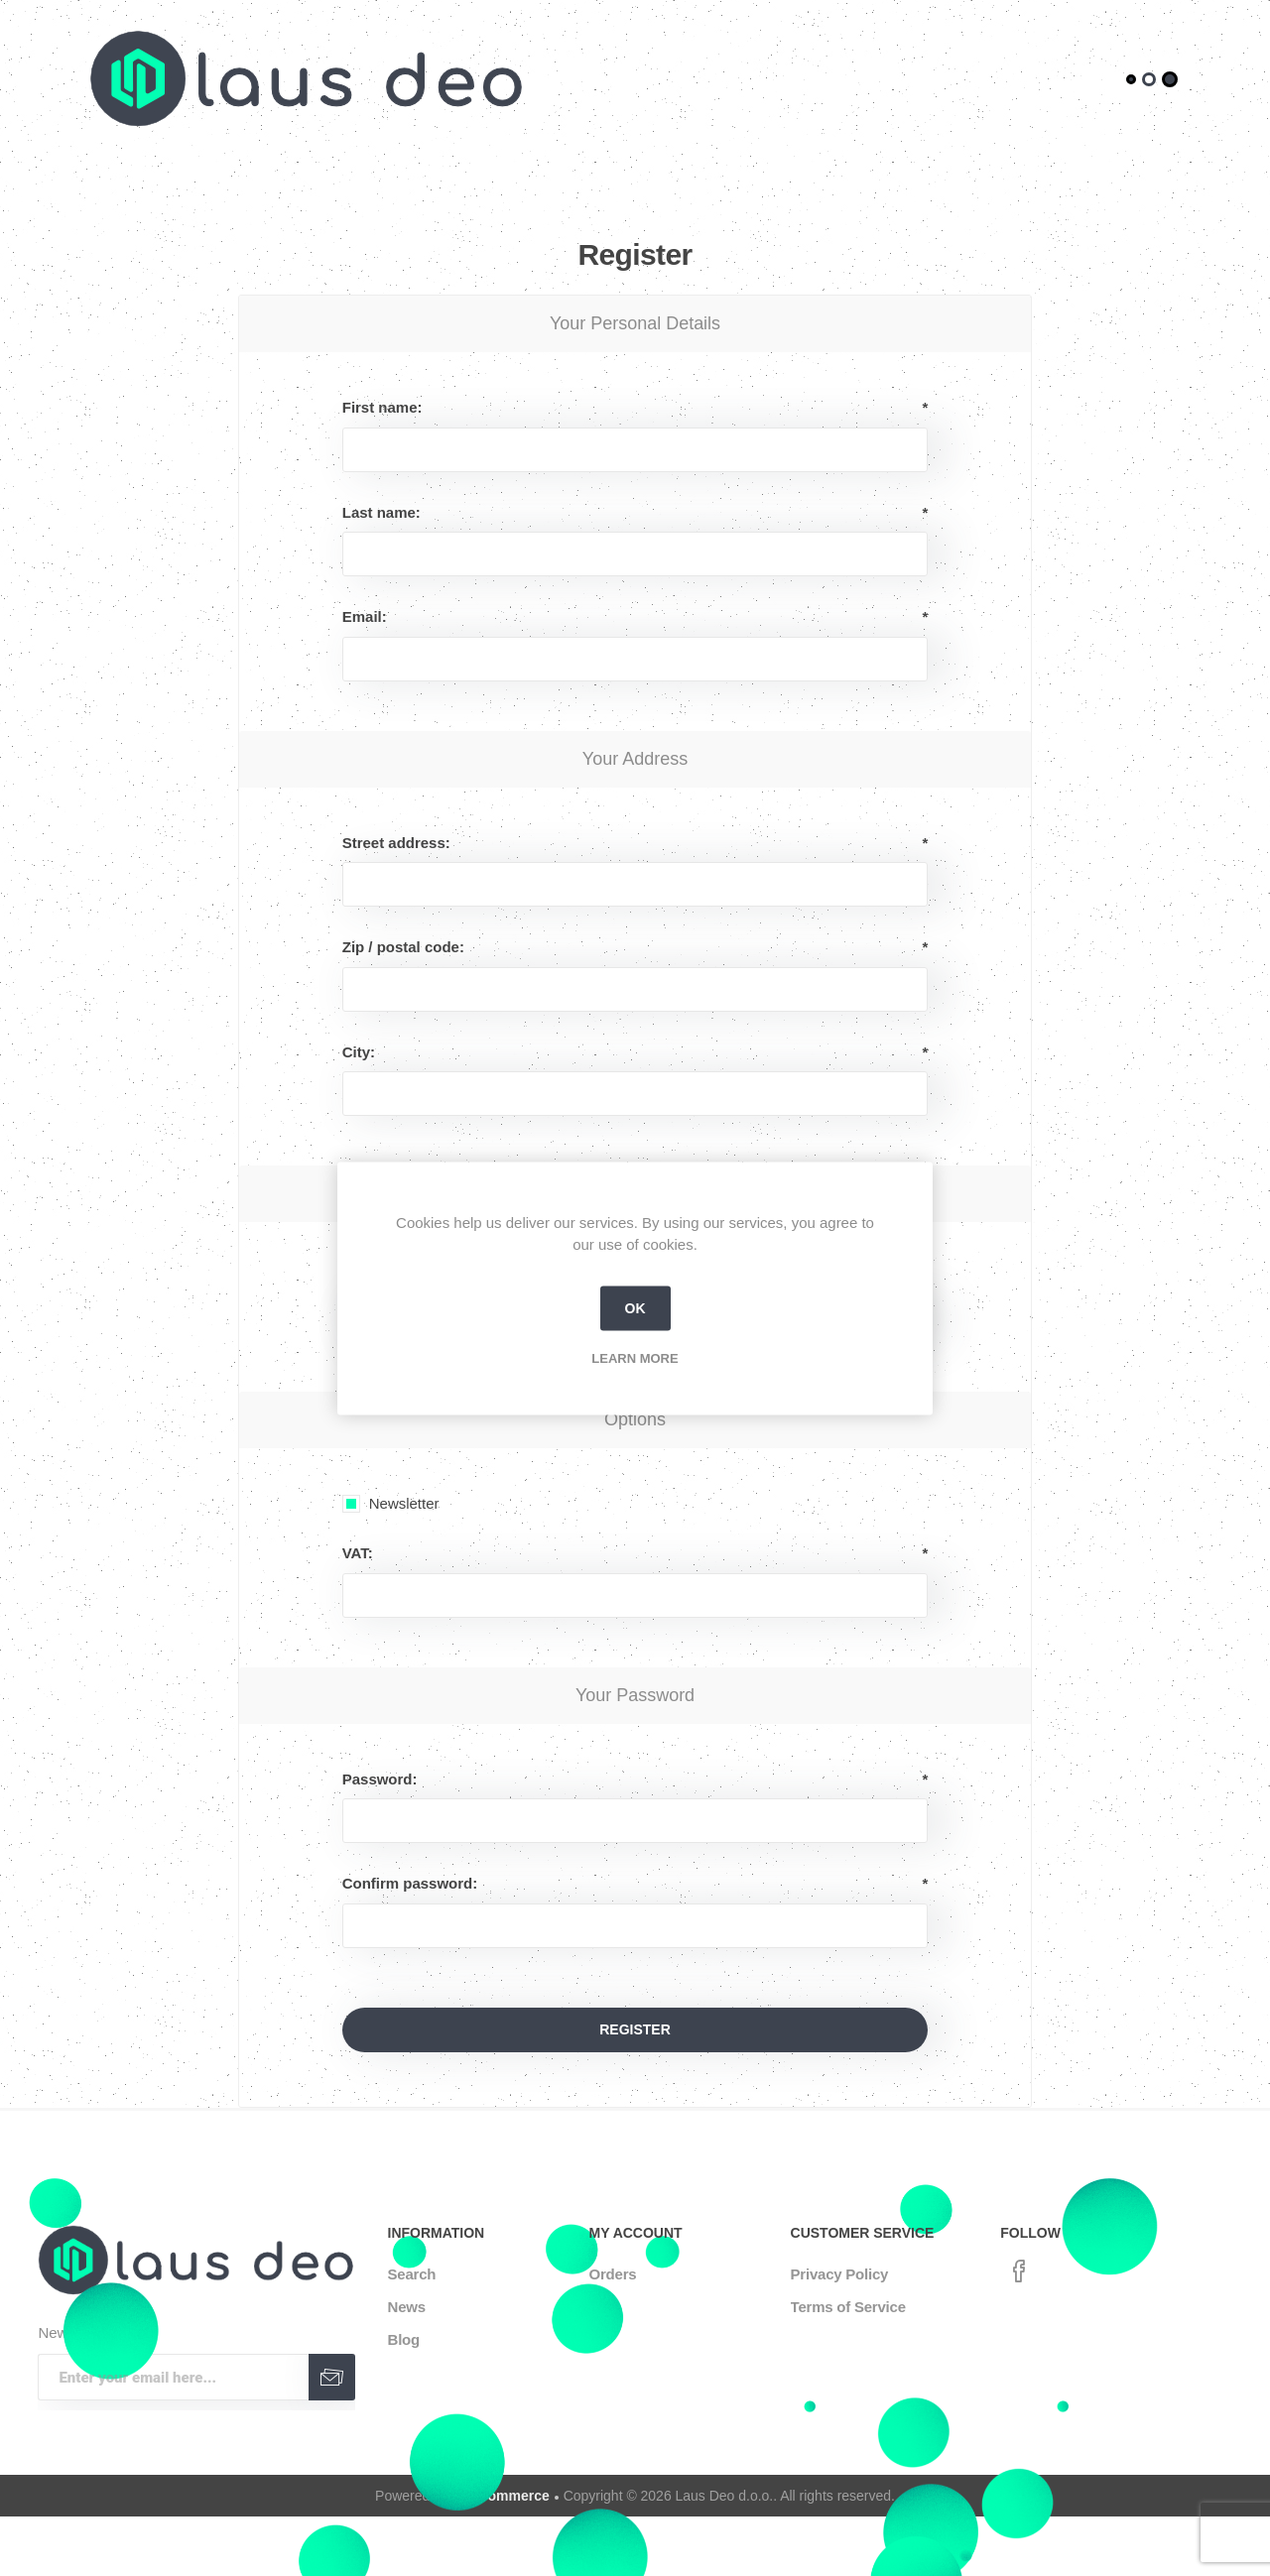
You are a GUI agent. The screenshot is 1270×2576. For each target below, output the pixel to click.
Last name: (381, 512)
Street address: (396, 842)
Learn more (634, 1357)
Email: (364, 616)
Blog (404, 2339)
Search (412, 2274)
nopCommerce (501, 2496)
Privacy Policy (840, 2274)
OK (635, 1308)
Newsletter (404, 1503)
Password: (380, 1779)
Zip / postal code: (403, 946)
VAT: (357, 1552)
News (407, 2306)
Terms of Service (848, 2306)
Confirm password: (409, 1883)
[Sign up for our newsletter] (173, 2377)
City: (358, 1051)
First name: (382, 407)
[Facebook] (1019, 2271)
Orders (613, 2274)
